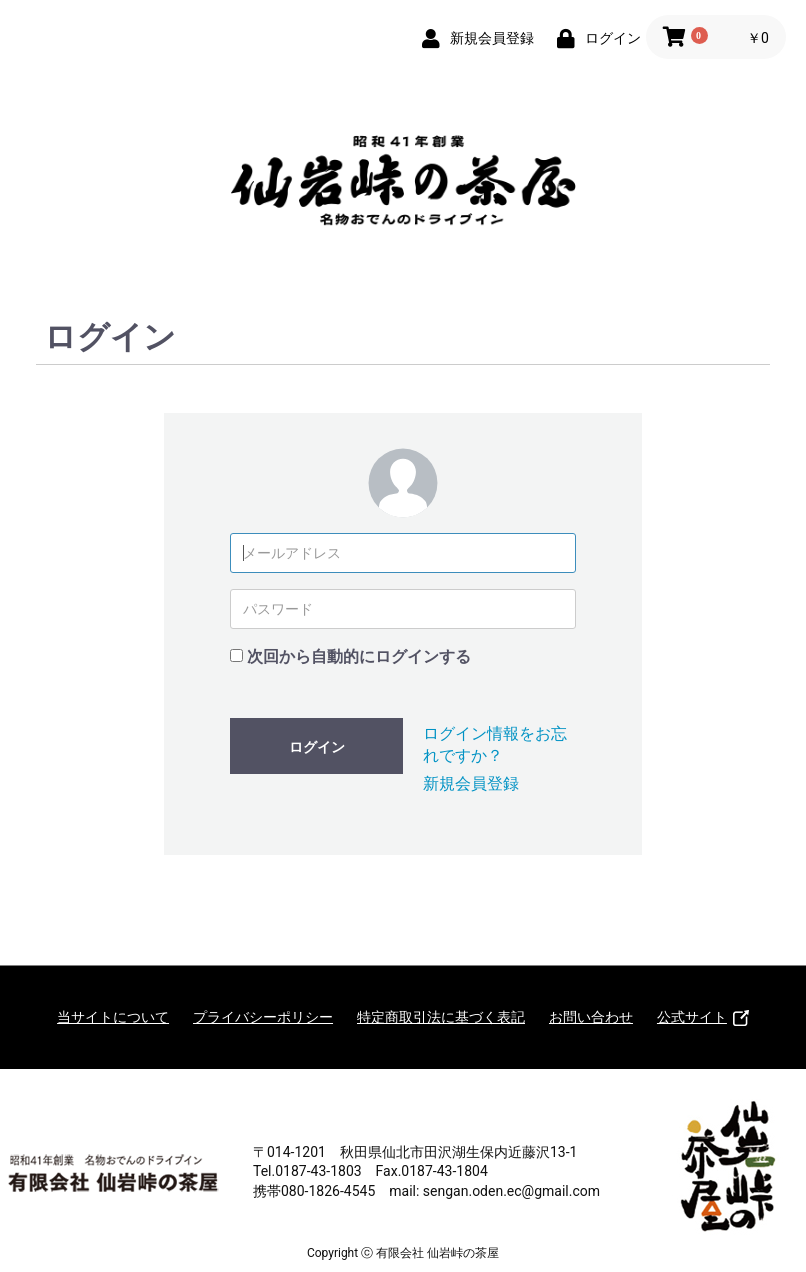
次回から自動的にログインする (359, 656)
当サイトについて (113, 1017)
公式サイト (703, 1017)
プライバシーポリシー (263, 1017)
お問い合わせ (591, 1017)
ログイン (317, 747)
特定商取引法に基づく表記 (441, 1017)
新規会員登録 (471, 783)
